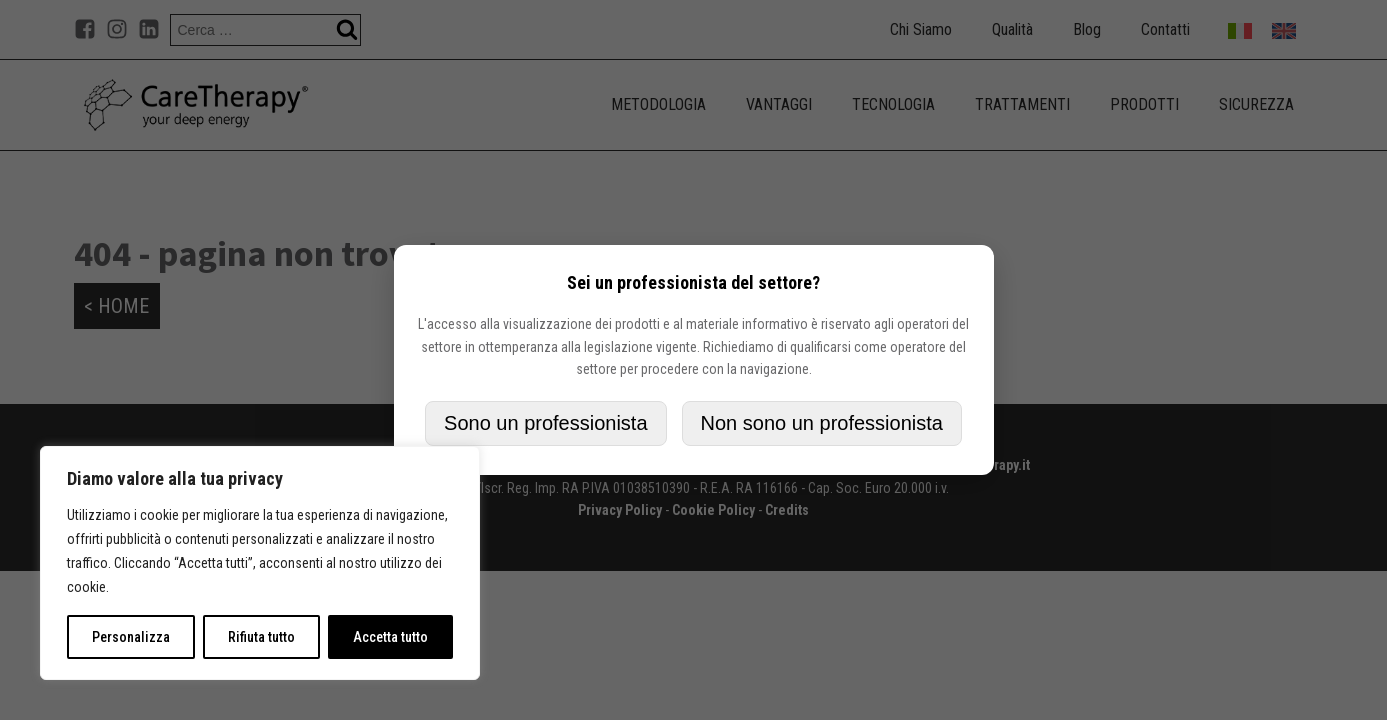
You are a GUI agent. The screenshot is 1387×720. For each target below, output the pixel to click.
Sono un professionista (545, 423)
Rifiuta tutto (261, 637)
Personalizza (131, 637)
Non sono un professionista (822, 423)
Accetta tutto (390, 637)
